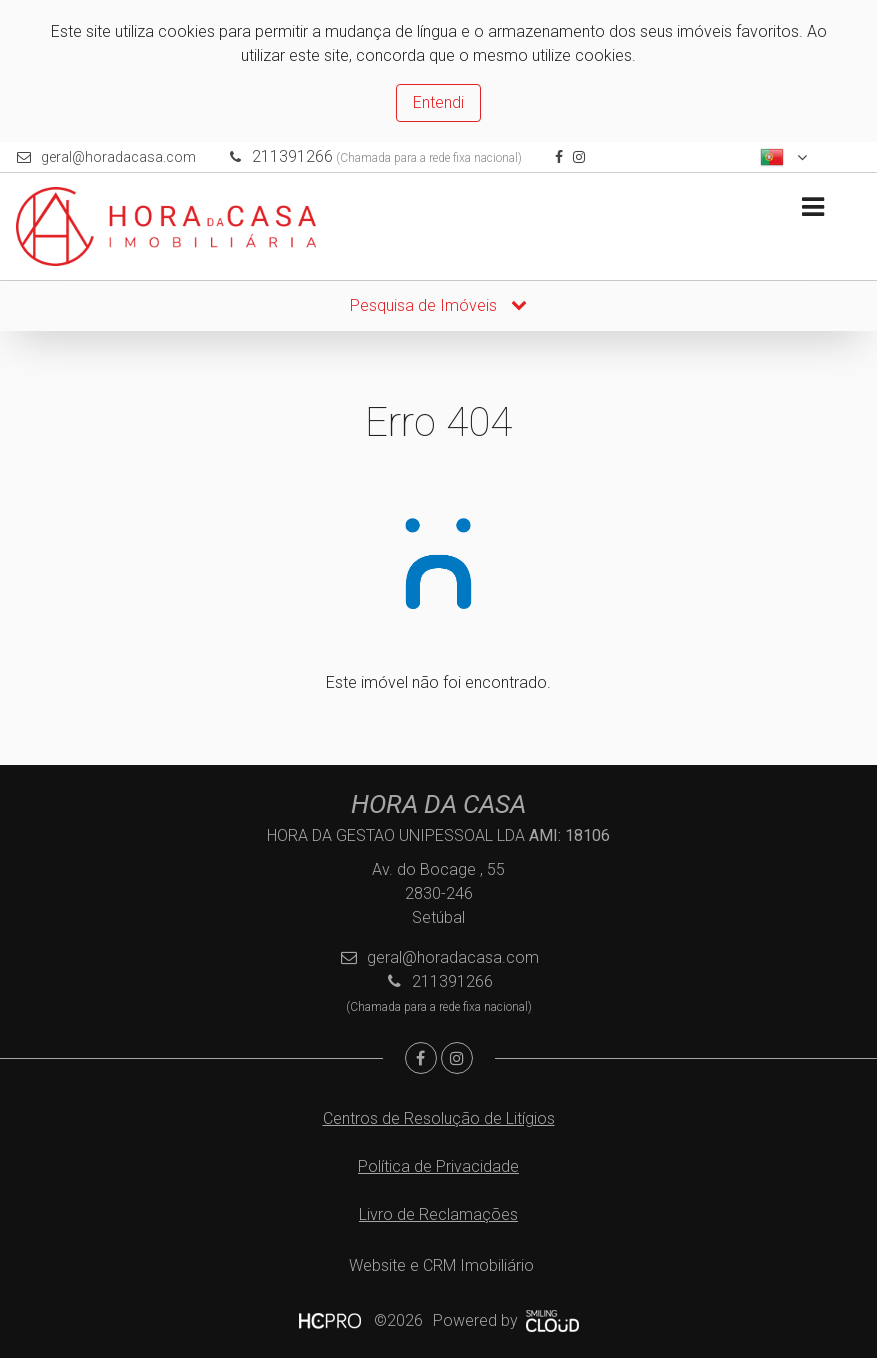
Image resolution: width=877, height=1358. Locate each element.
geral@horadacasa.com (118, 157)
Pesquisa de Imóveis (438, 305)
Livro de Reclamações (438, 1214)
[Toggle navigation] (812, 207)
